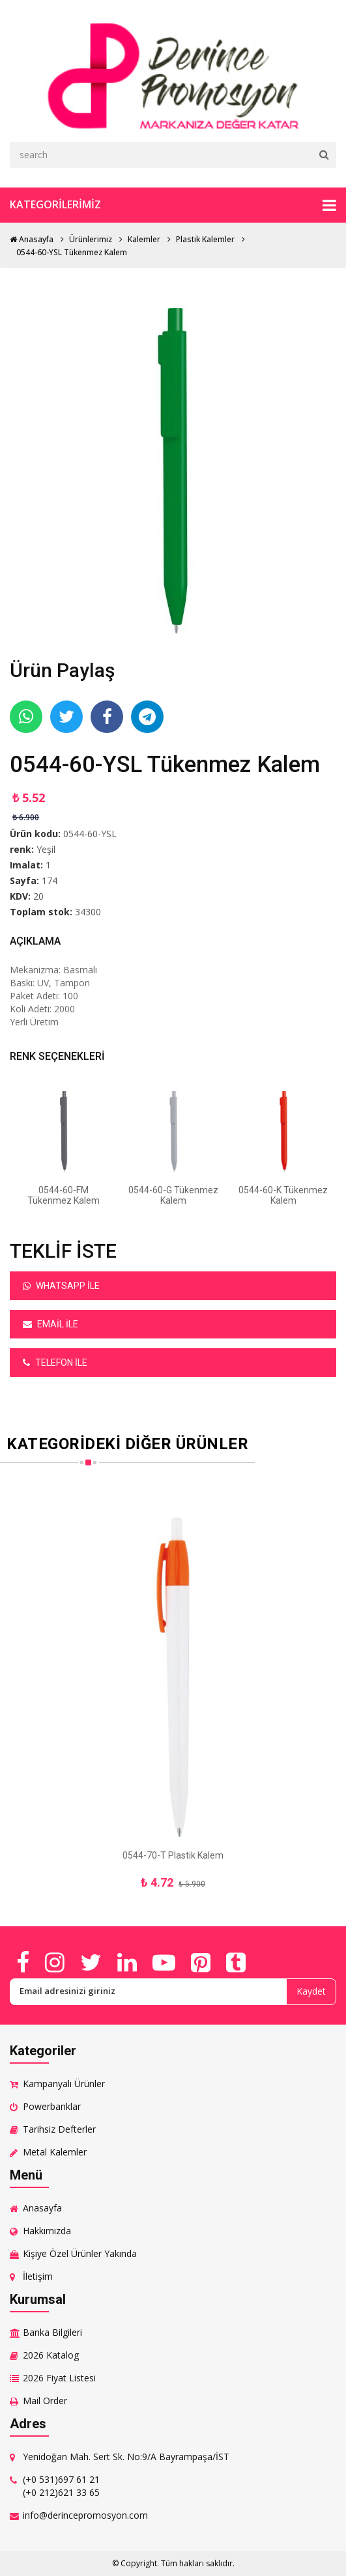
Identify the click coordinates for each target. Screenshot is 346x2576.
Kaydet (311, 1991)
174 (49, 880)
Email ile (50, 1324)
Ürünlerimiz (90, 239)
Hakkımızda (47, 2230)
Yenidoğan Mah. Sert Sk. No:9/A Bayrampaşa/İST (126, 2456)
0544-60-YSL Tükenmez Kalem (71, 252)
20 (38, 896)
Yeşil (45, 849)
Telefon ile (55, 1362)
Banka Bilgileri (52, 2332)
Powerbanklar (52, 2106)
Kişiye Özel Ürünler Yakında (80, 2253)
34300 (88, 912)
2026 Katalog (51, 2355)
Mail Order (45, 2400)
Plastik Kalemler (205, 239)
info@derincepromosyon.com (85, 2515)
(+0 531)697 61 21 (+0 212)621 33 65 (61, 2486)
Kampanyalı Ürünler (64, 2083)
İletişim (38, 2276)
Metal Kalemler (55, 2152)
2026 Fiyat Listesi (59, 2378)
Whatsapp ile (61, 1286)
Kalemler (144, 239)
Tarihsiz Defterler (59, 2129)
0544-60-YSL (90, 833)
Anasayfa (31, 239)
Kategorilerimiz (173, 205)
